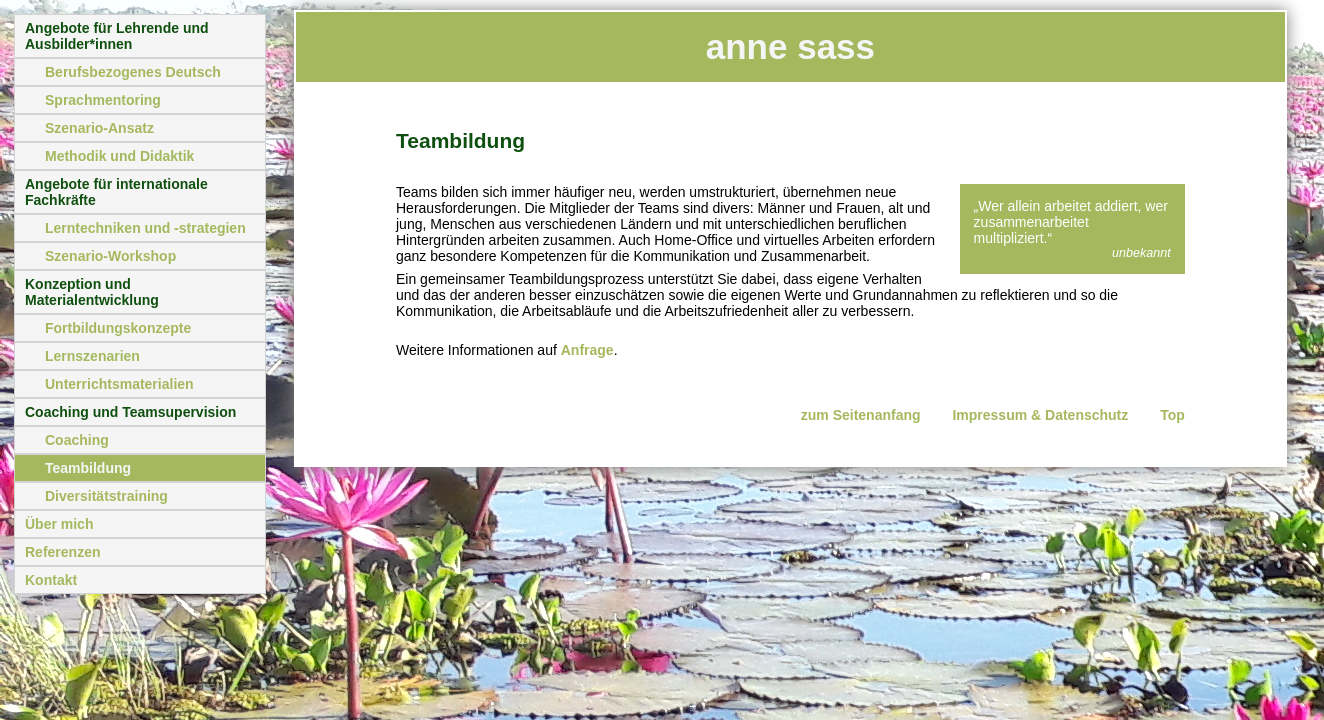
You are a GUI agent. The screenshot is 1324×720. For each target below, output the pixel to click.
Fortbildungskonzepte (118, 328)
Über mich (59, 524)
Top (1172, 415)
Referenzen (62, 552)
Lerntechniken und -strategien (145, 228)
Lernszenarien (92, 356)
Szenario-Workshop (110, 256)
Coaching (77, 440)
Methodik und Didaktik (119, 156)
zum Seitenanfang (861, 415)
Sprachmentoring (103, 100)
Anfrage (587, 350)
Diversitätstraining (106, 496)
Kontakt (51, 580)
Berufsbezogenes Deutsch (133, 72)
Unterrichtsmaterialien (119, 384)
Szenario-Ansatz (99, 128)
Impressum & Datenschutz (1040, 415)
